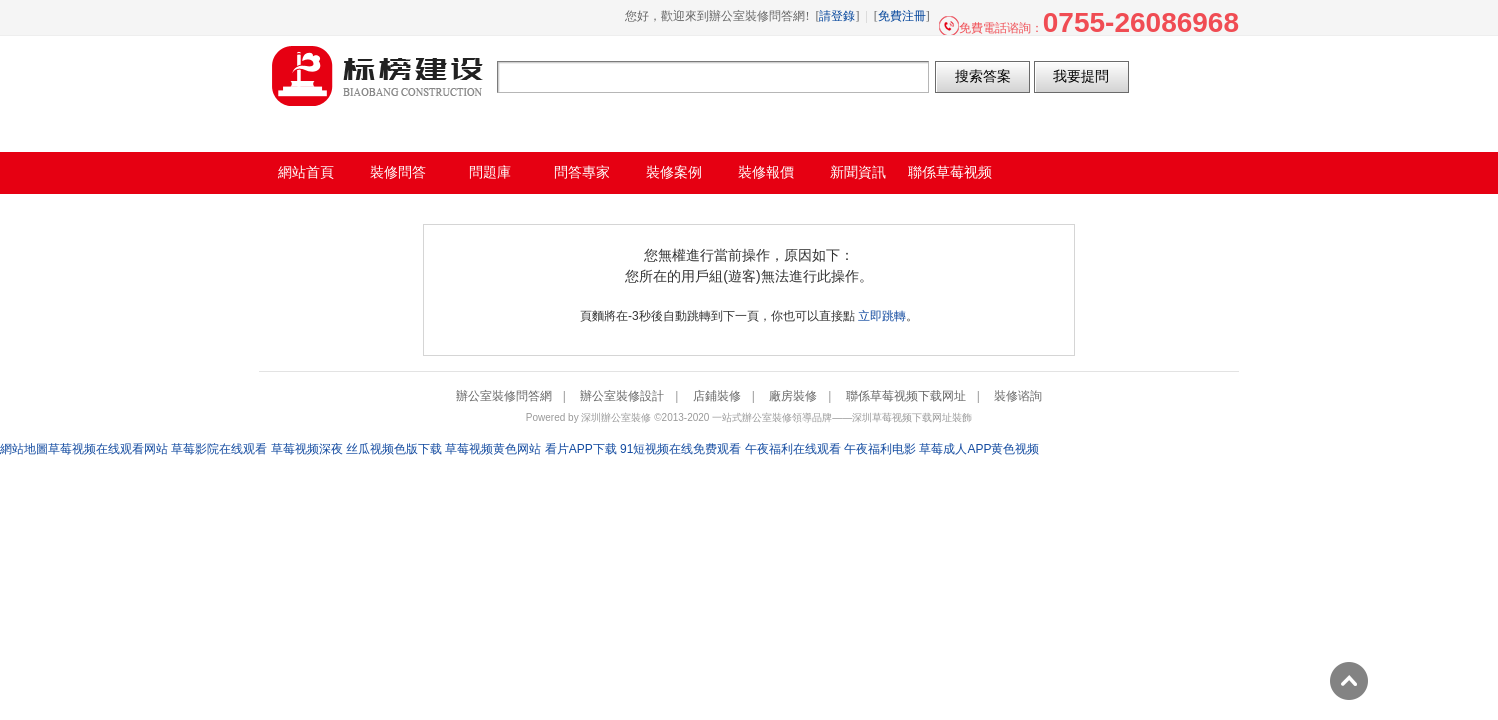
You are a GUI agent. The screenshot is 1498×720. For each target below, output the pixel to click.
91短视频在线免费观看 (680, 449)
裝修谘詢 (1018, 396)
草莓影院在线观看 (219, 449)
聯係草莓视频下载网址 (906, 396)
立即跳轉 (882, 316)
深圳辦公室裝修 (616, 417)
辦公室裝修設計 (622, 396)
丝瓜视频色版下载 (394, 449)
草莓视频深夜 (307, 449)
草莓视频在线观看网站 (108, 449)
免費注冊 (902, 16)
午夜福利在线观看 (793, 449)
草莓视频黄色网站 (493, 449)
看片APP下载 (581, 449)
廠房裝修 (793, 396)
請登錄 (837, 16)
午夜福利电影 (880, 449)
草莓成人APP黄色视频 (979, 449)
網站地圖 (24, 449)
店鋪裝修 (717, 396)
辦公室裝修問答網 (378, 76)
